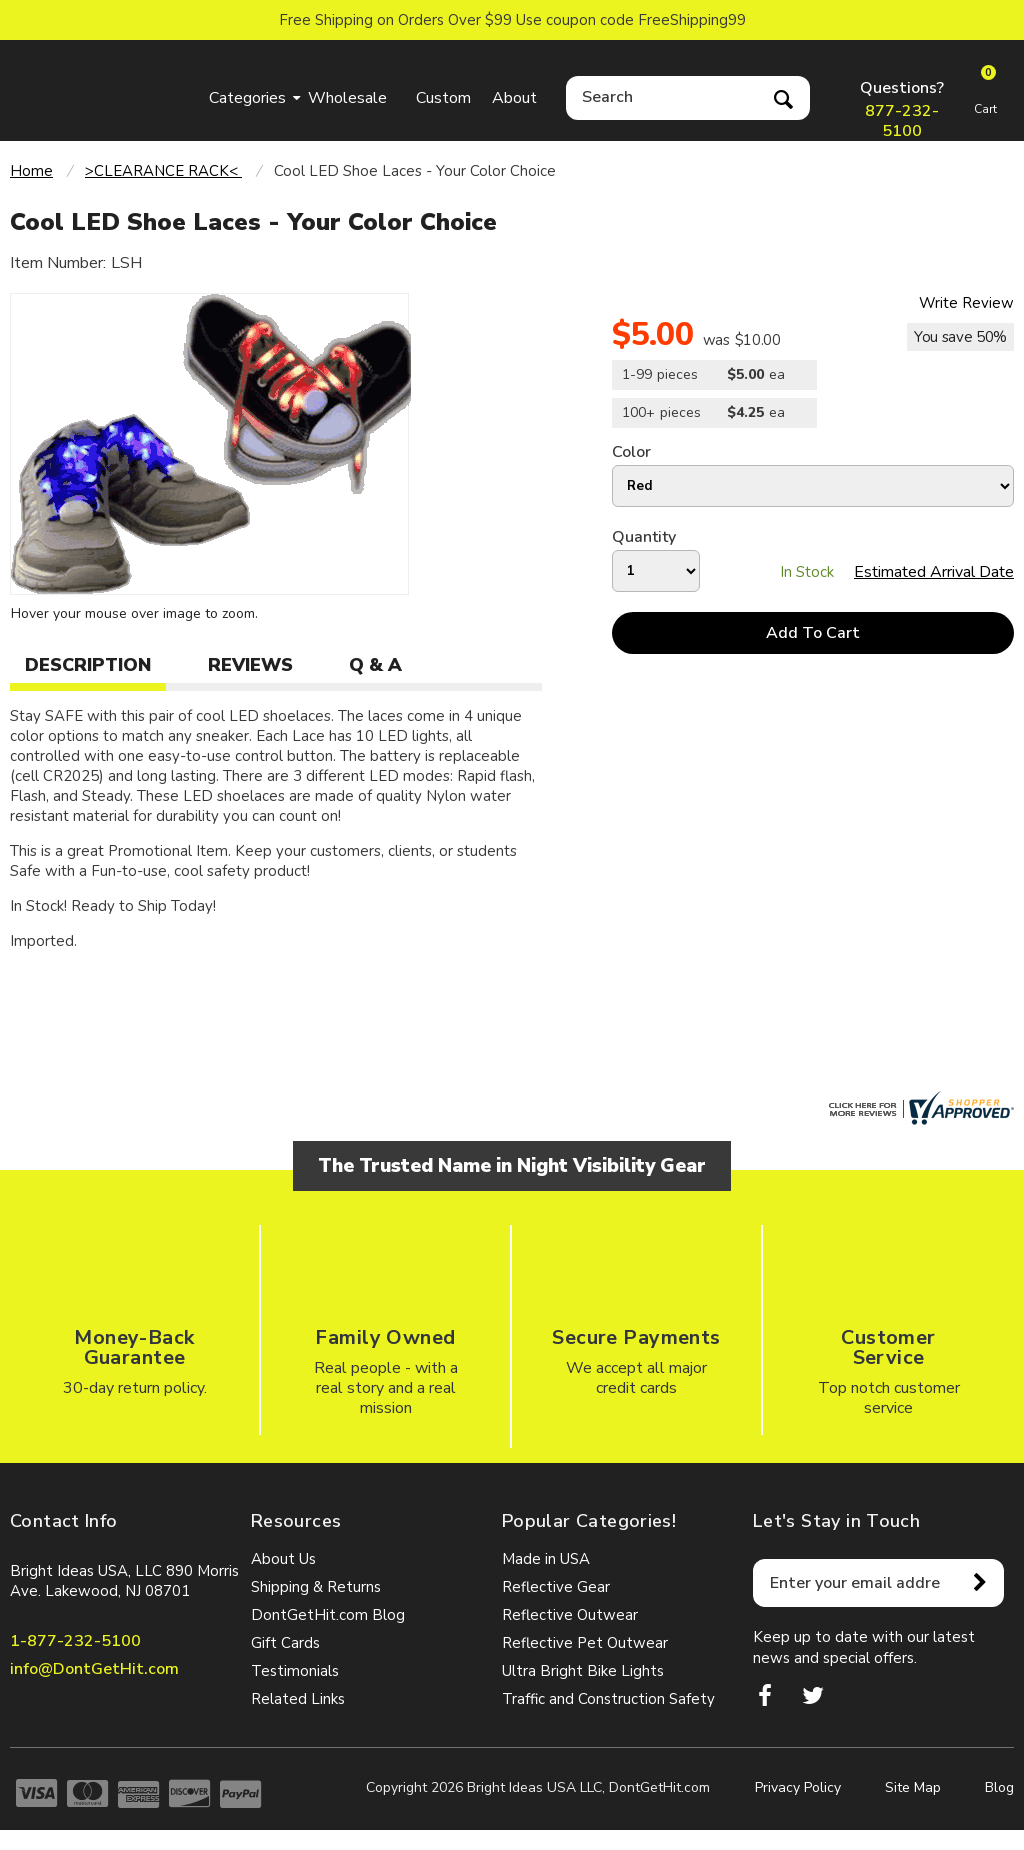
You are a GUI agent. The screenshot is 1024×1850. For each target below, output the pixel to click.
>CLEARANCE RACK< (163, 171)
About (514, 98)
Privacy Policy (798, 1787)
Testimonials (295, 1671)
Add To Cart (813, 633)
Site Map (913, 1787)
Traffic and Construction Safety (608, 1699)
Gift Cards (285, 1643)
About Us (283, 1559)
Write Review (966, 303)
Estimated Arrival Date (934, 572)
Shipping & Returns (316, 1587)
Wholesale (347, 98)
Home (31, 171)
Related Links (298, 1699)
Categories (247, 98)
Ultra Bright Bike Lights (583, 1671)
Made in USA (546, 1559)
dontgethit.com (104, 86)
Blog (999, 1787)
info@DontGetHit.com (94, 1669)
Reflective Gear (556, 1587)
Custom (443, 98)
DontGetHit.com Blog (328, 1615)
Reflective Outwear (570, 1615)
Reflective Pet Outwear (585, 1643)
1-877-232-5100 (75, 1641)
